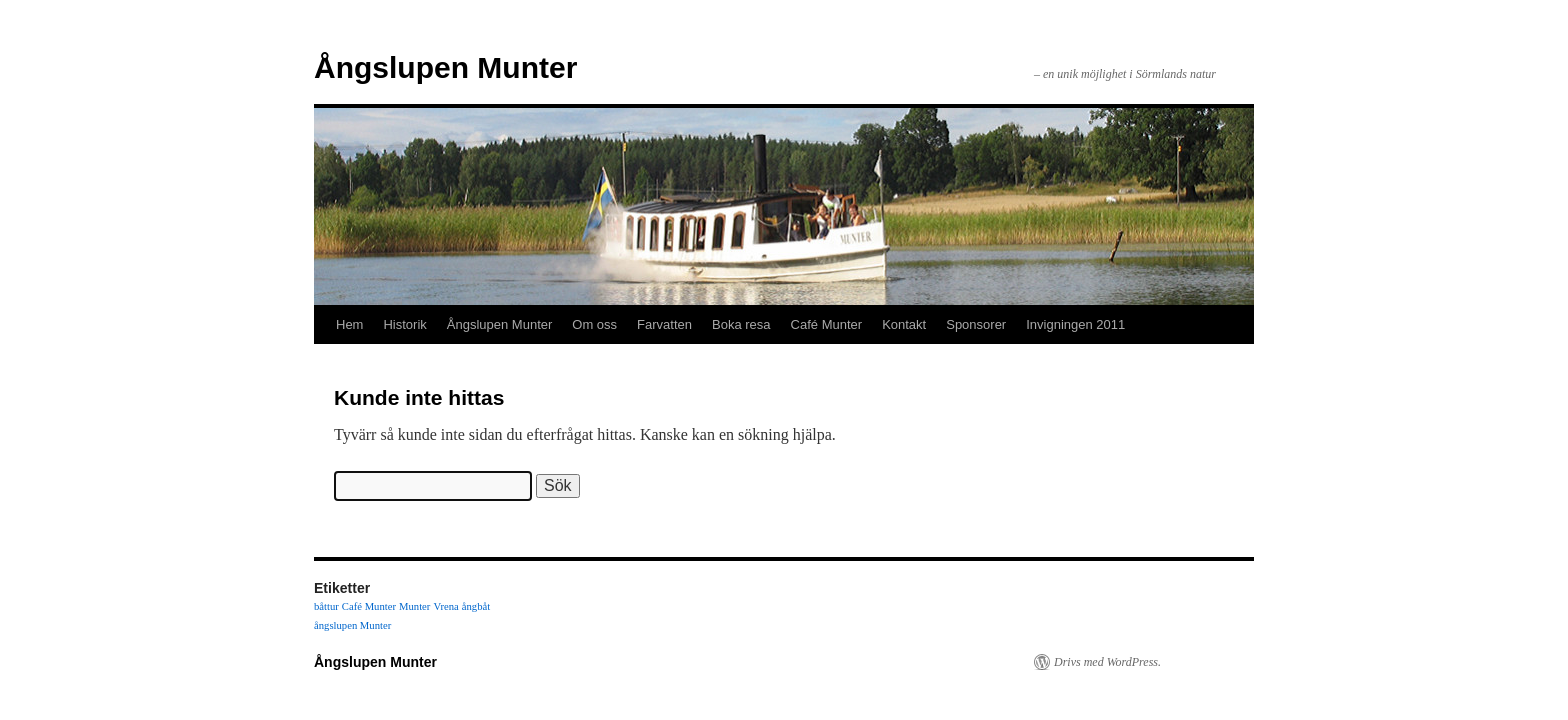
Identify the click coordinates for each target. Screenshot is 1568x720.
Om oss (594, 324)
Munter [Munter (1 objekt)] (414, 606)
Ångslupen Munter (445, 67)
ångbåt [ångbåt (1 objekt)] (476, 606)
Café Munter (827, 324)
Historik (404, 324)
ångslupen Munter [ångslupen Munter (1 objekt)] (352, 625)
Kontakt (904, 324)
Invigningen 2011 (1075, 324)
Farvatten (664, 324)
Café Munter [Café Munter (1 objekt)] (369, 606)
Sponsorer (976, 324)
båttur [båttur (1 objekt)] (326, 606)
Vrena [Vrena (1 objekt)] (445, 606)
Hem (349, 324)
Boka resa (741, 324)
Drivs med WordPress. (1107, 662)
